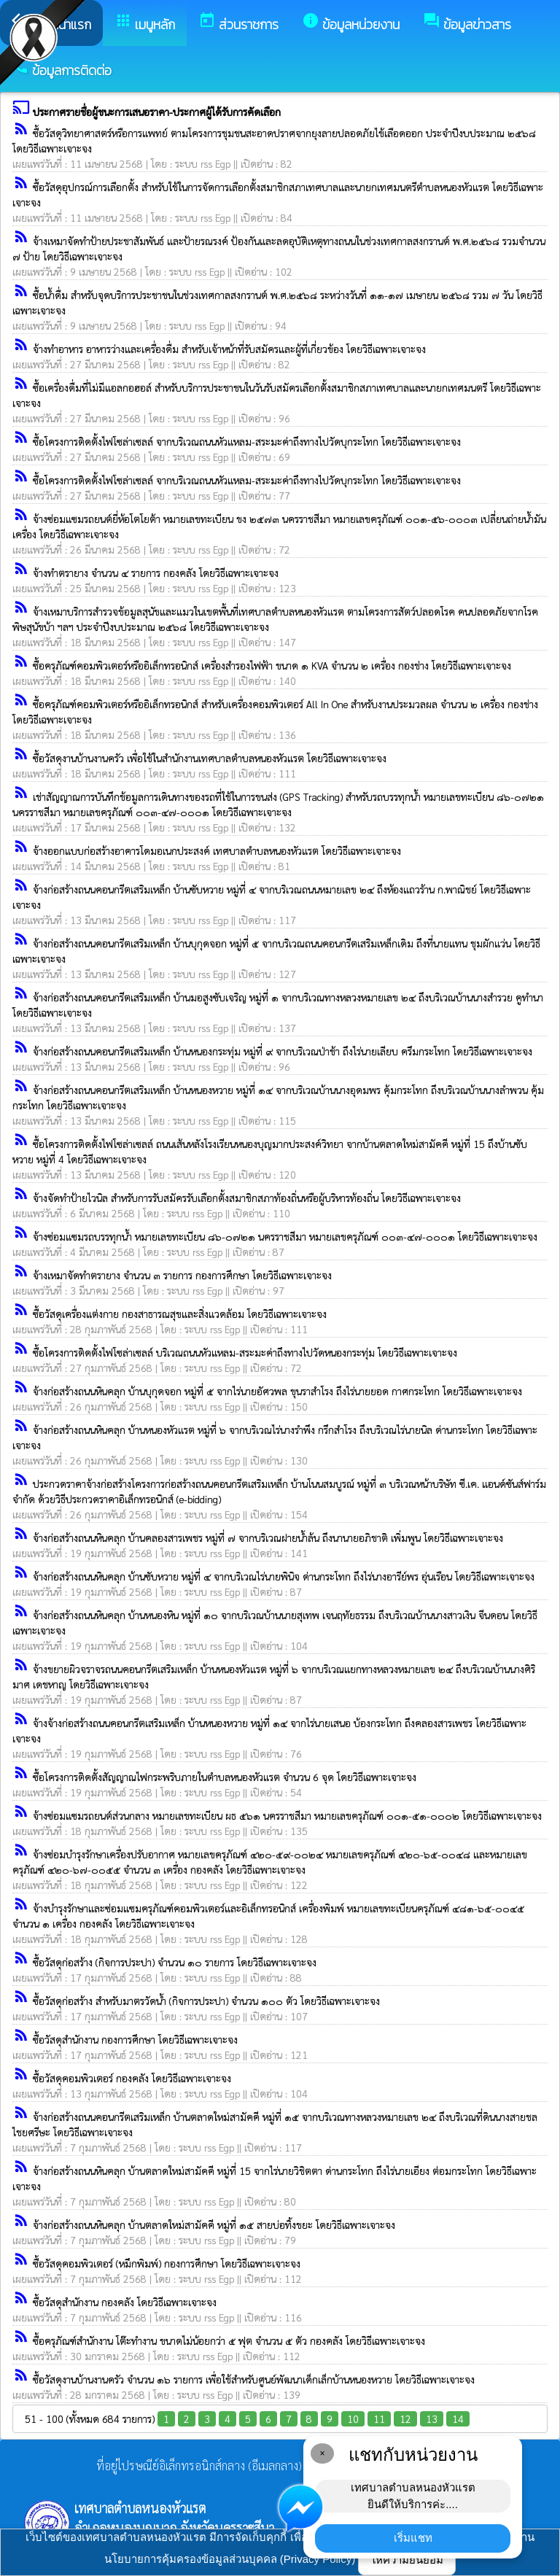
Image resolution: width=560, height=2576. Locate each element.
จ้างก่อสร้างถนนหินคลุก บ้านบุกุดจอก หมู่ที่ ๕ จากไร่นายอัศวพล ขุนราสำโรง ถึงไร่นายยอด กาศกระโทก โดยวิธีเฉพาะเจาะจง (277, 1390)
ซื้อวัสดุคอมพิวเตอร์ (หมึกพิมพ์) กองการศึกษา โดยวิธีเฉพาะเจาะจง (166, 2263)
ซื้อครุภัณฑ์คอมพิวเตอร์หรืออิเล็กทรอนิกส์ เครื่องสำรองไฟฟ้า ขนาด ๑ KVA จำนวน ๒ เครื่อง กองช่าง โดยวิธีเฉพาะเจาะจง (272, 665)
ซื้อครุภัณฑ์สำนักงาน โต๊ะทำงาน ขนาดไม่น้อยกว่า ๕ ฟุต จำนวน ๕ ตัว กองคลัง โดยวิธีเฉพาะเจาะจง (229, 2340)
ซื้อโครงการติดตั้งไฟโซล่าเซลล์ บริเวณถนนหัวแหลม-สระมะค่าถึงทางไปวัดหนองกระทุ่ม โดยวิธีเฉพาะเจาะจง (245, 1352)
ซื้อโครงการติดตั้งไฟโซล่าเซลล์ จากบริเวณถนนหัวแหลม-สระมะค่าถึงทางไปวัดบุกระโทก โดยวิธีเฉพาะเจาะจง (247, 441)
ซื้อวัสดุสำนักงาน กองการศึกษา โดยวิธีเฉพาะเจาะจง (135, 2039)
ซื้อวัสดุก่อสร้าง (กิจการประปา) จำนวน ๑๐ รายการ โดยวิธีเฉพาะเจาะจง (174, 1961)
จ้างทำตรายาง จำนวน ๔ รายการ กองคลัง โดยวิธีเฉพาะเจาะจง (156, 572)
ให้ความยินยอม (406, 2559)
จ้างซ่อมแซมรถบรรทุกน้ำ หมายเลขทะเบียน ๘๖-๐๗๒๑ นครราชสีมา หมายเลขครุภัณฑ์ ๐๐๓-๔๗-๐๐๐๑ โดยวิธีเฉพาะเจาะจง (285, 1236)
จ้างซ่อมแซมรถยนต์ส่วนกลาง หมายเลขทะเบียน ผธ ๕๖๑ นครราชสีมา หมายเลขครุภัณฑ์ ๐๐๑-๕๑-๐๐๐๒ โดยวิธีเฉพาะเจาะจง (287, 1815)
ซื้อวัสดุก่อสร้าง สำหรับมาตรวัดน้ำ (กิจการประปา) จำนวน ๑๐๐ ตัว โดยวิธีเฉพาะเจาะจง (206, 2000)
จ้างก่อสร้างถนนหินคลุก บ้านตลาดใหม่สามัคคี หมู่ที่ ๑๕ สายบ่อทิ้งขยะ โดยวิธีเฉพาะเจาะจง (214, 2224)
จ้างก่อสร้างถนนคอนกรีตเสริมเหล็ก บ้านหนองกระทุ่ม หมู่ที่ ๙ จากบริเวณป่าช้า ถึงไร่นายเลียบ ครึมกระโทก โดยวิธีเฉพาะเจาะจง (282, 1051)
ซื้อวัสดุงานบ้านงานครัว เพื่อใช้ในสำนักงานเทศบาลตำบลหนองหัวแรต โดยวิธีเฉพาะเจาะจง (209, 757)
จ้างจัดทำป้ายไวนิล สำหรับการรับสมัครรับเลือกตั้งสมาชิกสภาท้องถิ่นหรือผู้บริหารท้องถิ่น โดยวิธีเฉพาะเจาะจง (247, 1197)
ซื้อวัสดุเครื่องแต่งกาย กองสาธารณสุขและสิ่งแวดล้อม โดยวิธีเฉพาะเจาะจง (180, 1313)
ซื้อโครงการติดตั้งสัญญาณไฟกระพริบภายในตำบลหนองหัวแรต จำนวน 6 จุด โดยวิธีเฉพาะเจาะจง (224, 1776)
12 (405, 2418)
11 (379, 2418)
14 (458, 2418)
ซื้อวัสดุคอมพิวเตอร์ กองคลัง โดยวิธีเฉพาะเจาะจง (132, 2077)
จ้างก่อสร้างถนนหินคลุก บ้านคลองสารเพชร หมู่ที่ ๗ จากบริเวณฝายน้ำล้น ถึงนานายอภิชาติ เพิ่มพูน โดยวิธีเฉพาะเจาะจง (268, 1537)
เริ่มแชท (413, 2538)
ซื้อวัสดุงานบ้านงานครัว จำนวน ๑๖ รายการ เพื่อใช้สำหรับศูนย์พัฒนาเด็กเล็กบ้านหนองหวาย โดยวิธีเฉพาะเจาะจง (254, 2379)
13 (432, 2418)
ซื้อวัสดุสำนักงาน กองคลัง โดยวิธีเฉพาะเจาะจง (125, 2301)
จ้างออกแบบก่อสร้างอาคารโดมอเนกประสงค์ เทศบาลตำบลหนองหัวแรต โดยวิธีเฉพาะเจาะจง (217, 850)
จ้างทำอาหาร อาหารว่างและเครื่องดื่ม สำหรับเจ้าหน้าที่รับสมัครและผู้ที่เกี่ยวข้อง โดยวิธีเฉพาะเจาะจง (229, 348)
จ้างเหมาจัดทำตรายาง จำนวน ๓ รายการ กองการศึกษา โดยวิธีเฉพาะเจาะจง (182, 1274)
